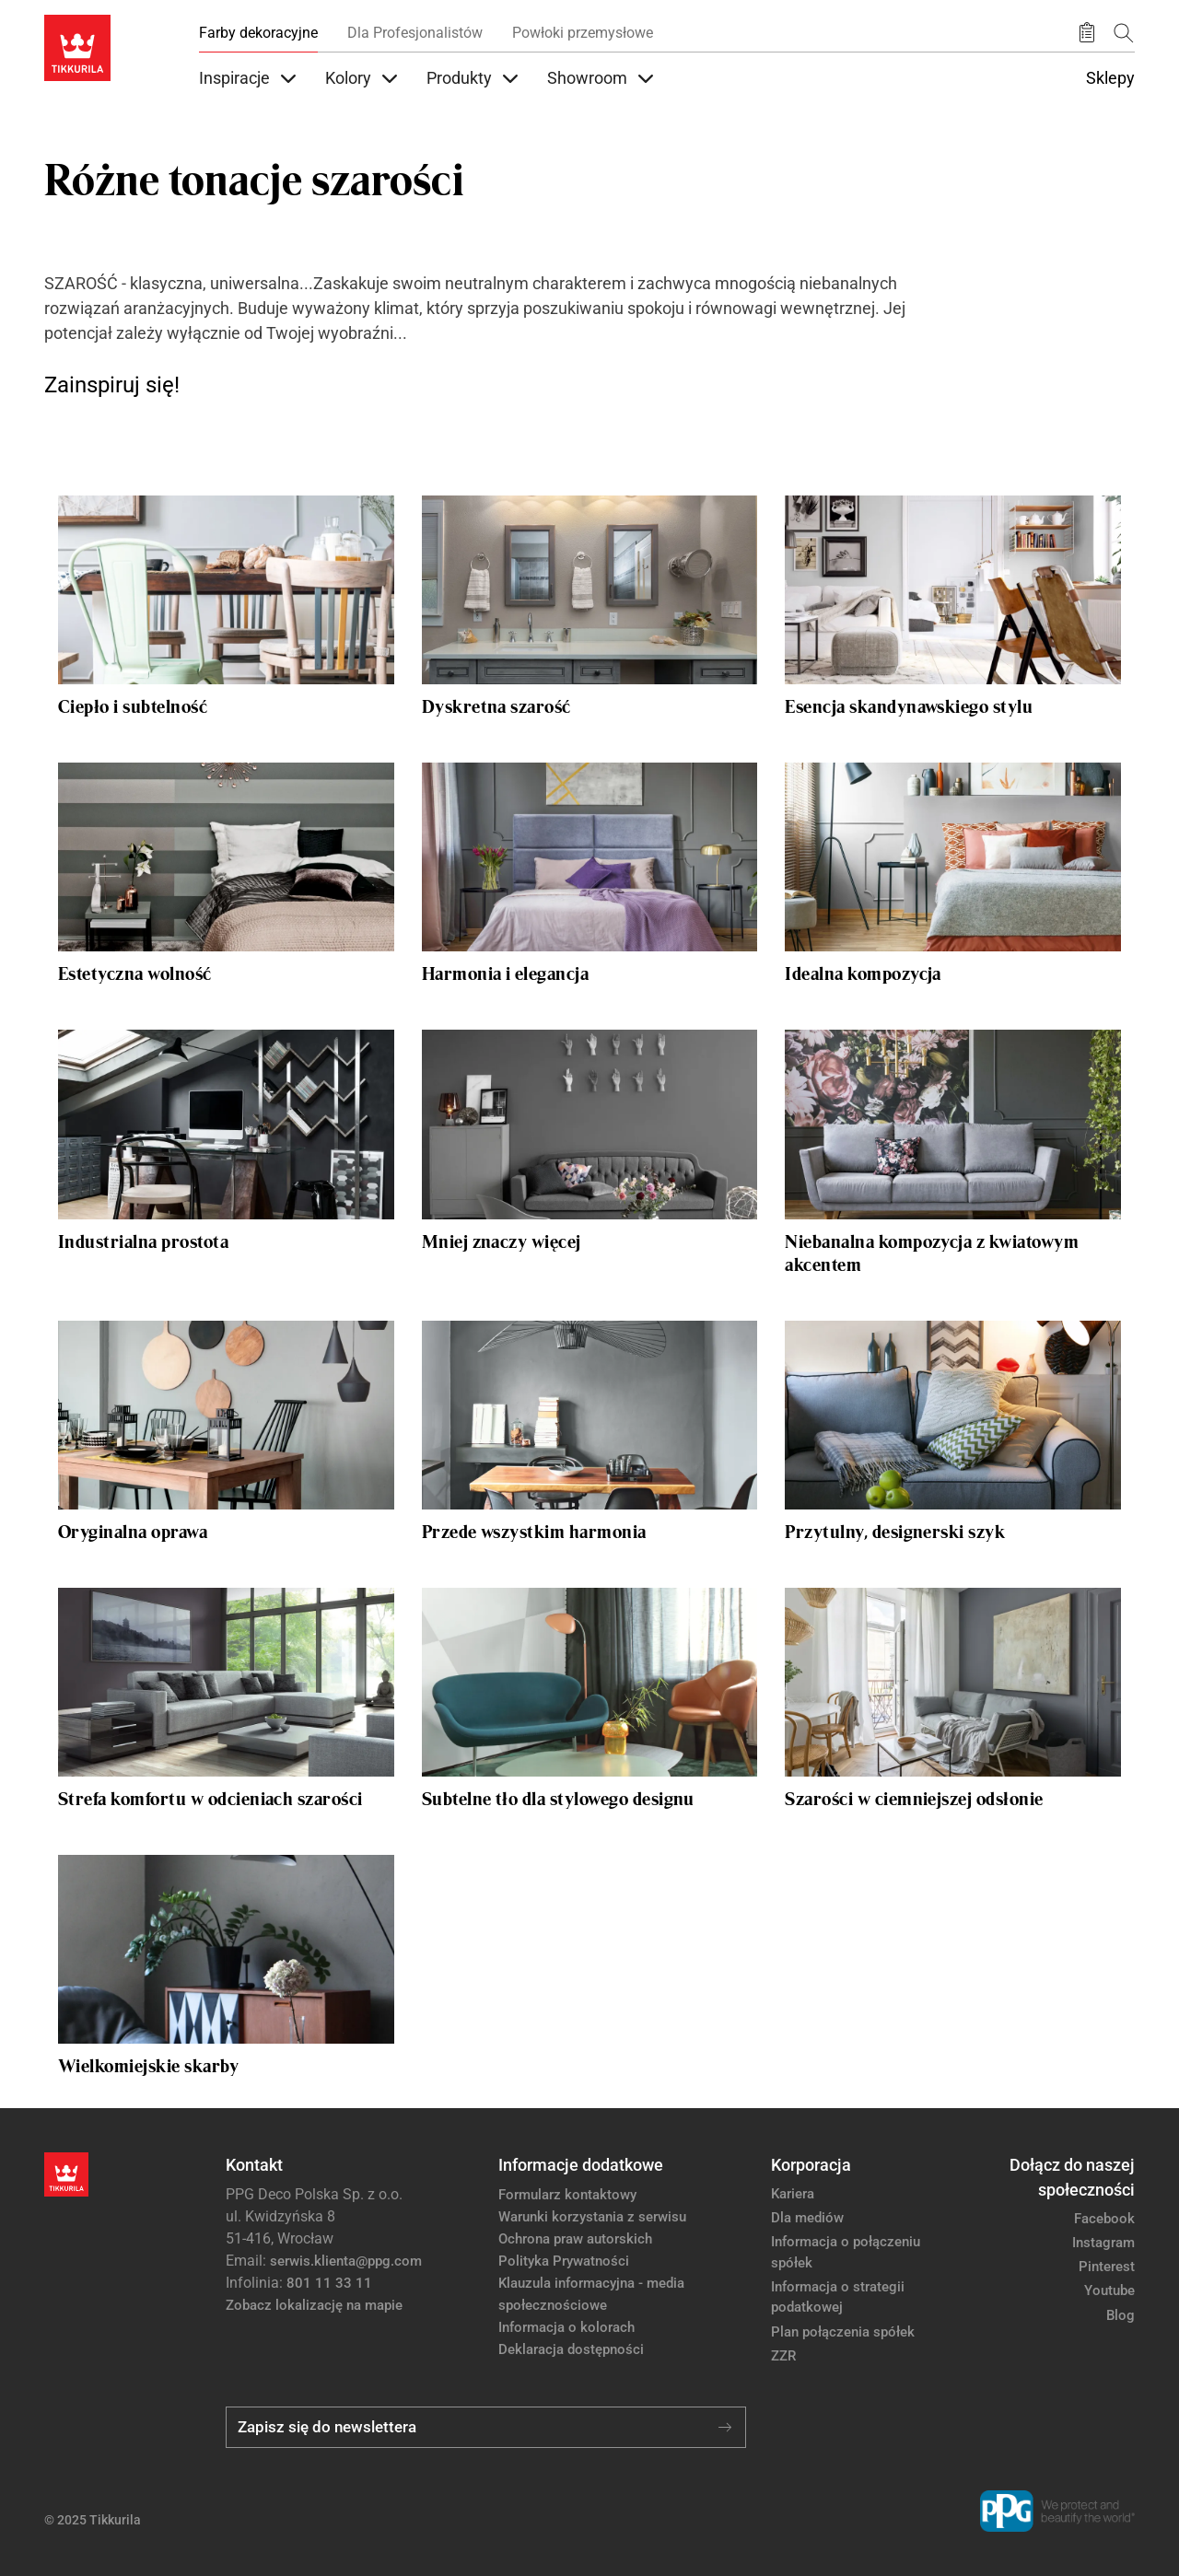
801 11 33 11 (329, 2283)
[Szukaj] (1124, 32)
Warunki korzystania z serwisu (592, 2217)
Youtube (1109, 2290)
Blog (1120, 2315)
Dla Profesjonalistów (415, 32)
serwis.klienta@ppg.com (346, 2261)
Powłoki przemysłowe (582, 32)
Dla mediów (807, 2217)
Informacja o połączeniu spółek (845, 2252)
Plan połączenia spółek (843, 2332)
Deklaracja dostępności (571, 2349)
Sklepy (1110, 78)
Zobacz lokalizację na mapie (314, 2305)
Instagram (1103, 2242)
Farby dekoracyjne (258, 32)
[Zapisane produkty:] (1087, 33)
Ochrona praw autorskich (575, 2239)
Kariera (792, 2194)
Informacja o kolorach (566, 2327)
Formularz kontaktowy (567, 2194)
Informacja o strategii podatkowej (838, 2297)
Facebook (1104, 2218)
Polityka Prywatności (563, 2261)
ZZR (783, 2356)
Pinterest (1107, 2266)
